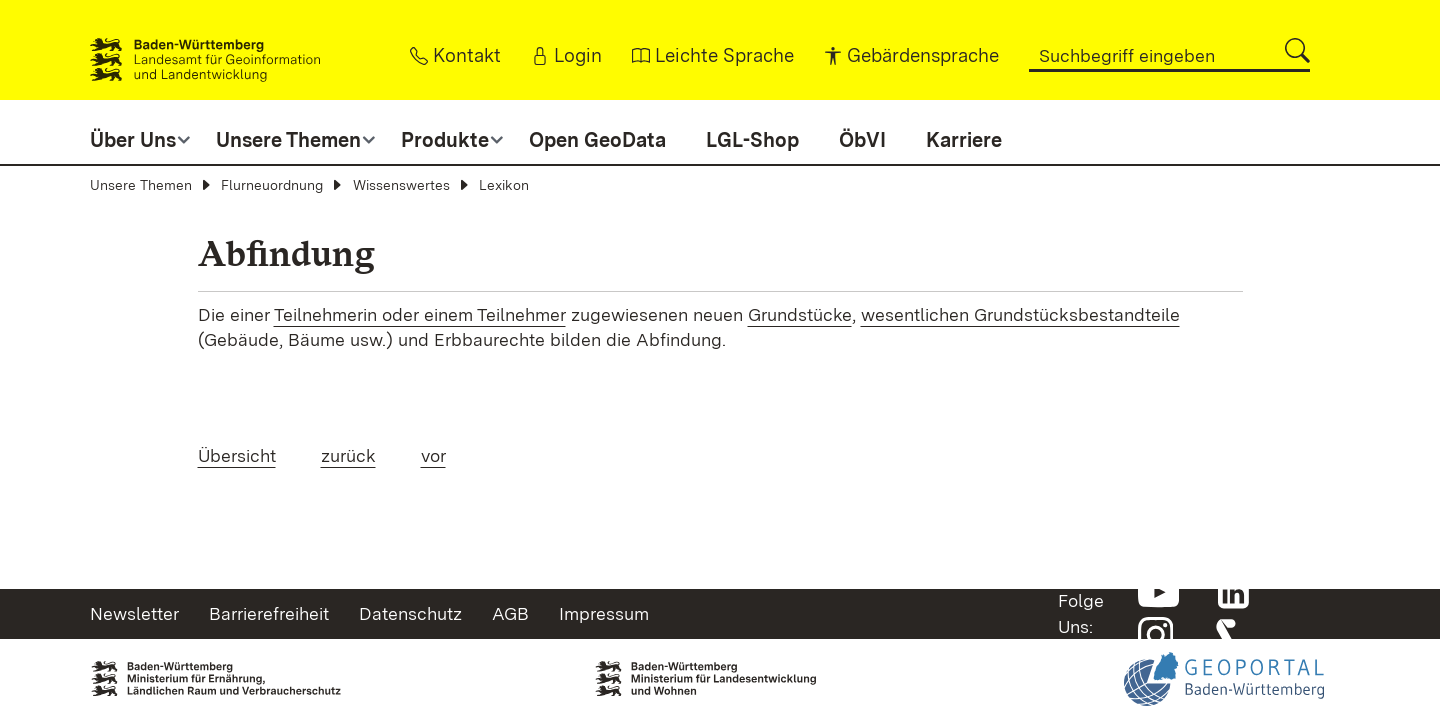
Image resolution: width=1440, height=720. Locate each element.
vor (433, 455)
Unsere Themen (141, 185)
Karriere (964, 140)
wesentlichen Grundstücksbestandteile (1020, 314)
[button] (1297, 50)
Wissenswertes (401, 185)
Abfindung (286, 253)
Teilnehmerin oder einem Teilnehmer (420, 314)
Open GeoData (597, 140)
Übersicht (237, 455)
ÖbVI (862, 140)
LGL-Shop (752, 140)
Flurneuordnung (272, 185)
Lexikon (504, 185)
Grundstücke (800, 314)
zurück (348, 455)
